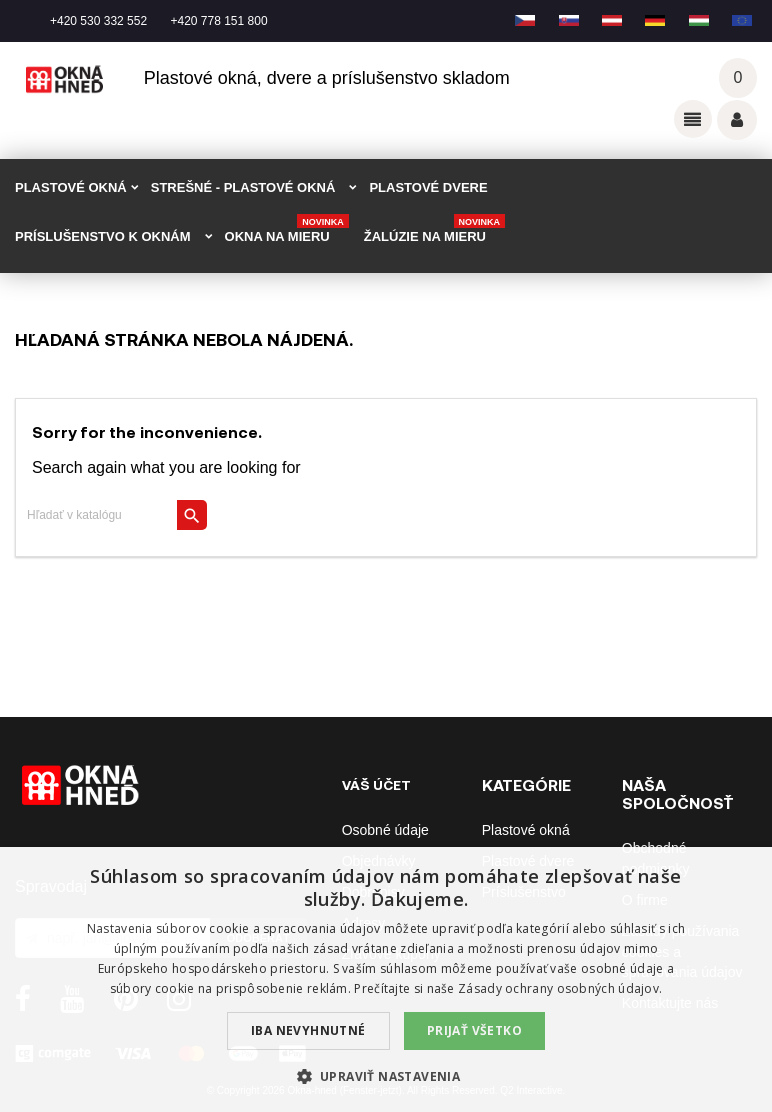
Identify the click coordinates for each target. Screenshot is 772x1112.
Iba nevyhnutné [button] (308, 1030)
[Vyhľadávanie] (112, 515)
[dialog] (386, 979)
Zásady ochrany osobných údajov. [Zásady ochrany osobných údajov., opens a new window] (560, 988)
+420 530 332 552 (98, 21)
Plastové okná (526, 830)
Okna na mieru (287, 230)
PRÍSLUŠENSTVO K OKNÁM (103, 236)
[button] (386, 1076)
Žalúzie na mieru (434, 230)
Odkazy (693, 119)
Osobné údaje (385, 830)
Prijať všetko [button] (474, 1030)
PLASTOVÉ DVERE (428, 187)
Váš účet (737, 120)
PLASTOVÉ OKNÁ (71, 187)
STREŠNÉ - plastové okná (243, 187)
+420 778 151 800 (218, 21)
